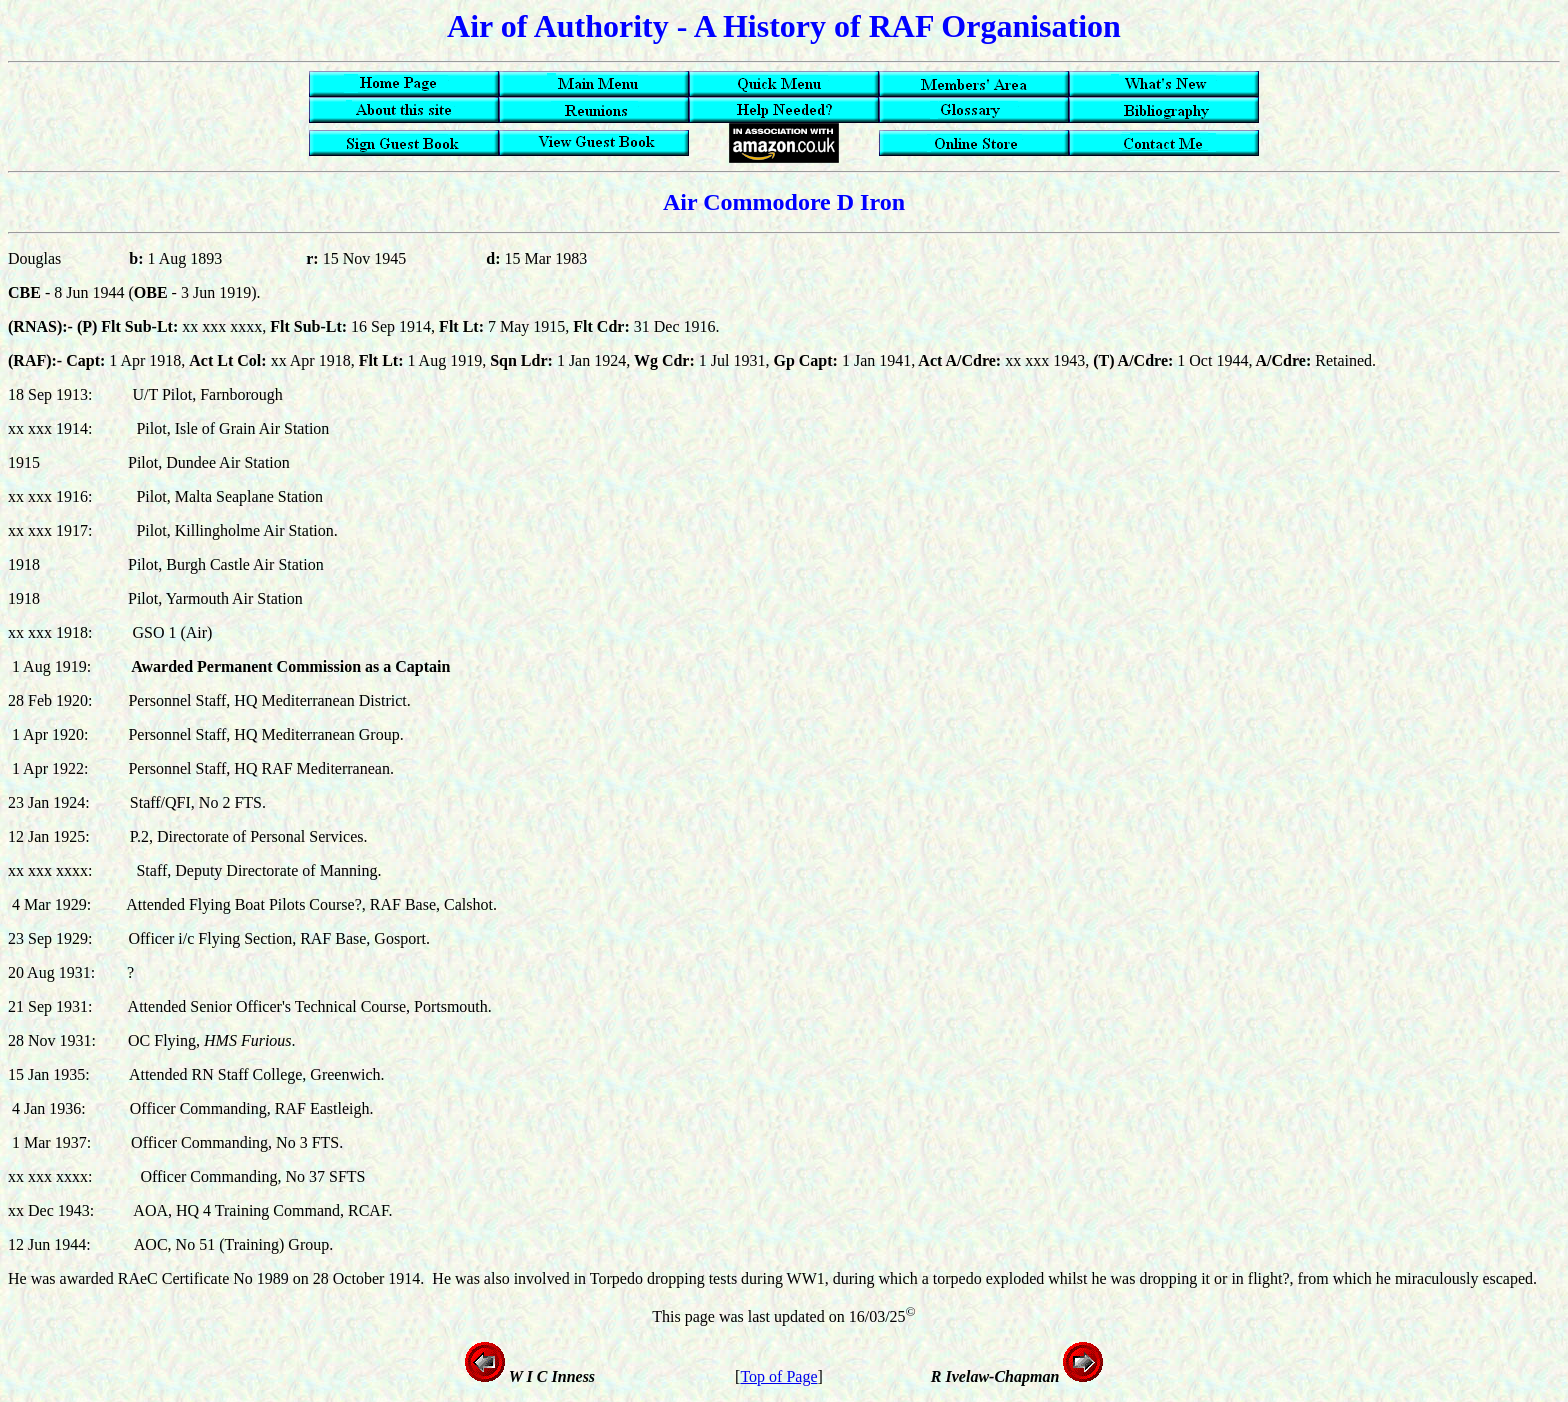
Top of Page (778, 1376)
